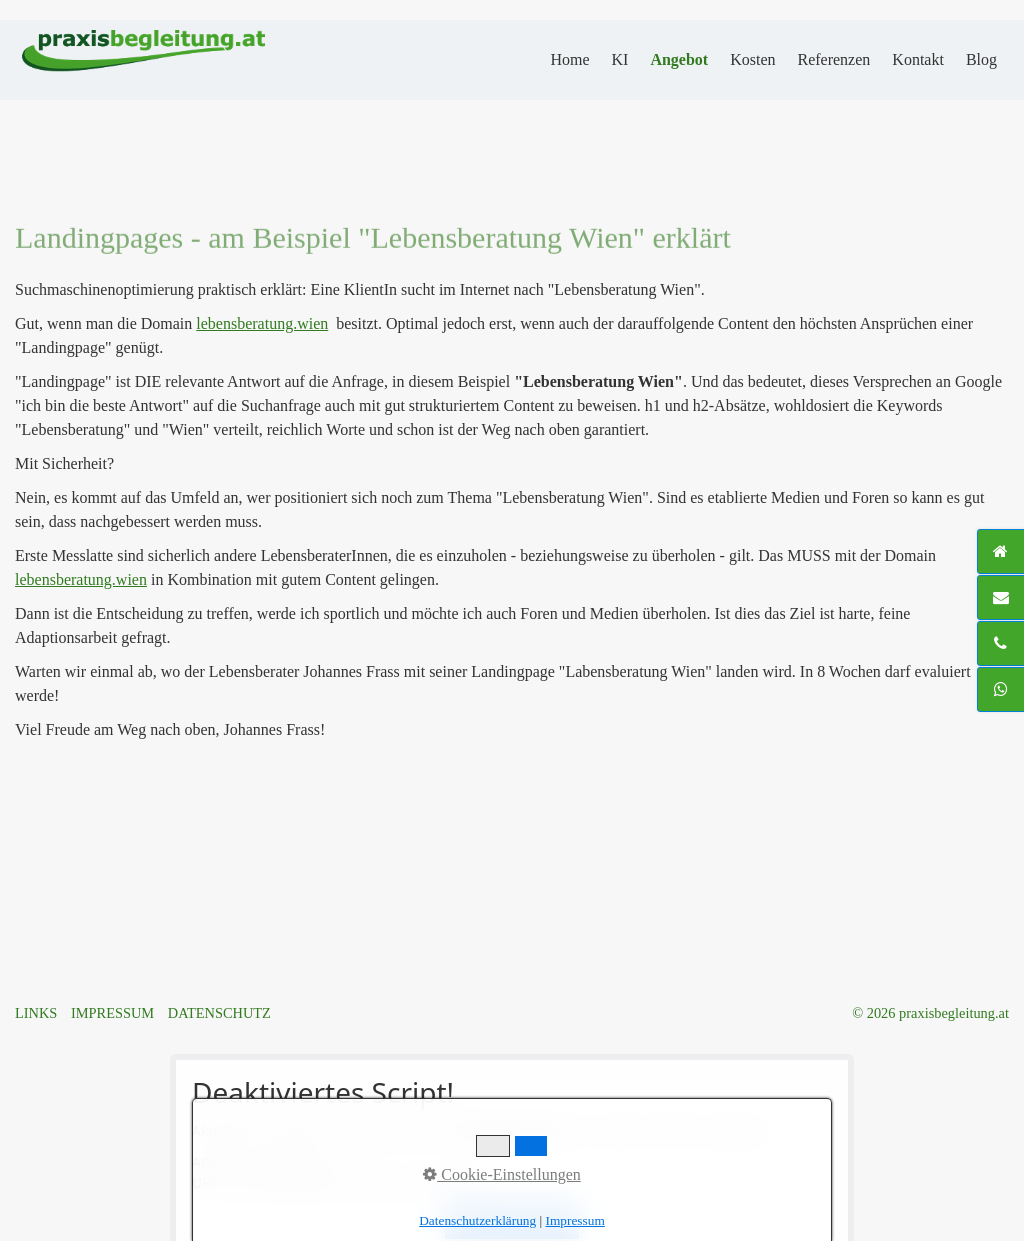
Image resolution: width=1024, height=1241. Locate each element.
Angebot (679, 59)
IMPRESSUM (112, 1013)
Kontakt (918, 59)
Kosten (752, 59)
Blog (981, 59)
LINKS (36, 1013)
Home (569, 59)
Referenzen (833, 59)
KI (619, 59)
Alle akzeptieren (512, 1220)
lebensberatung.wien (262, 323)
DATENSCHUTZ (219, 1013)
